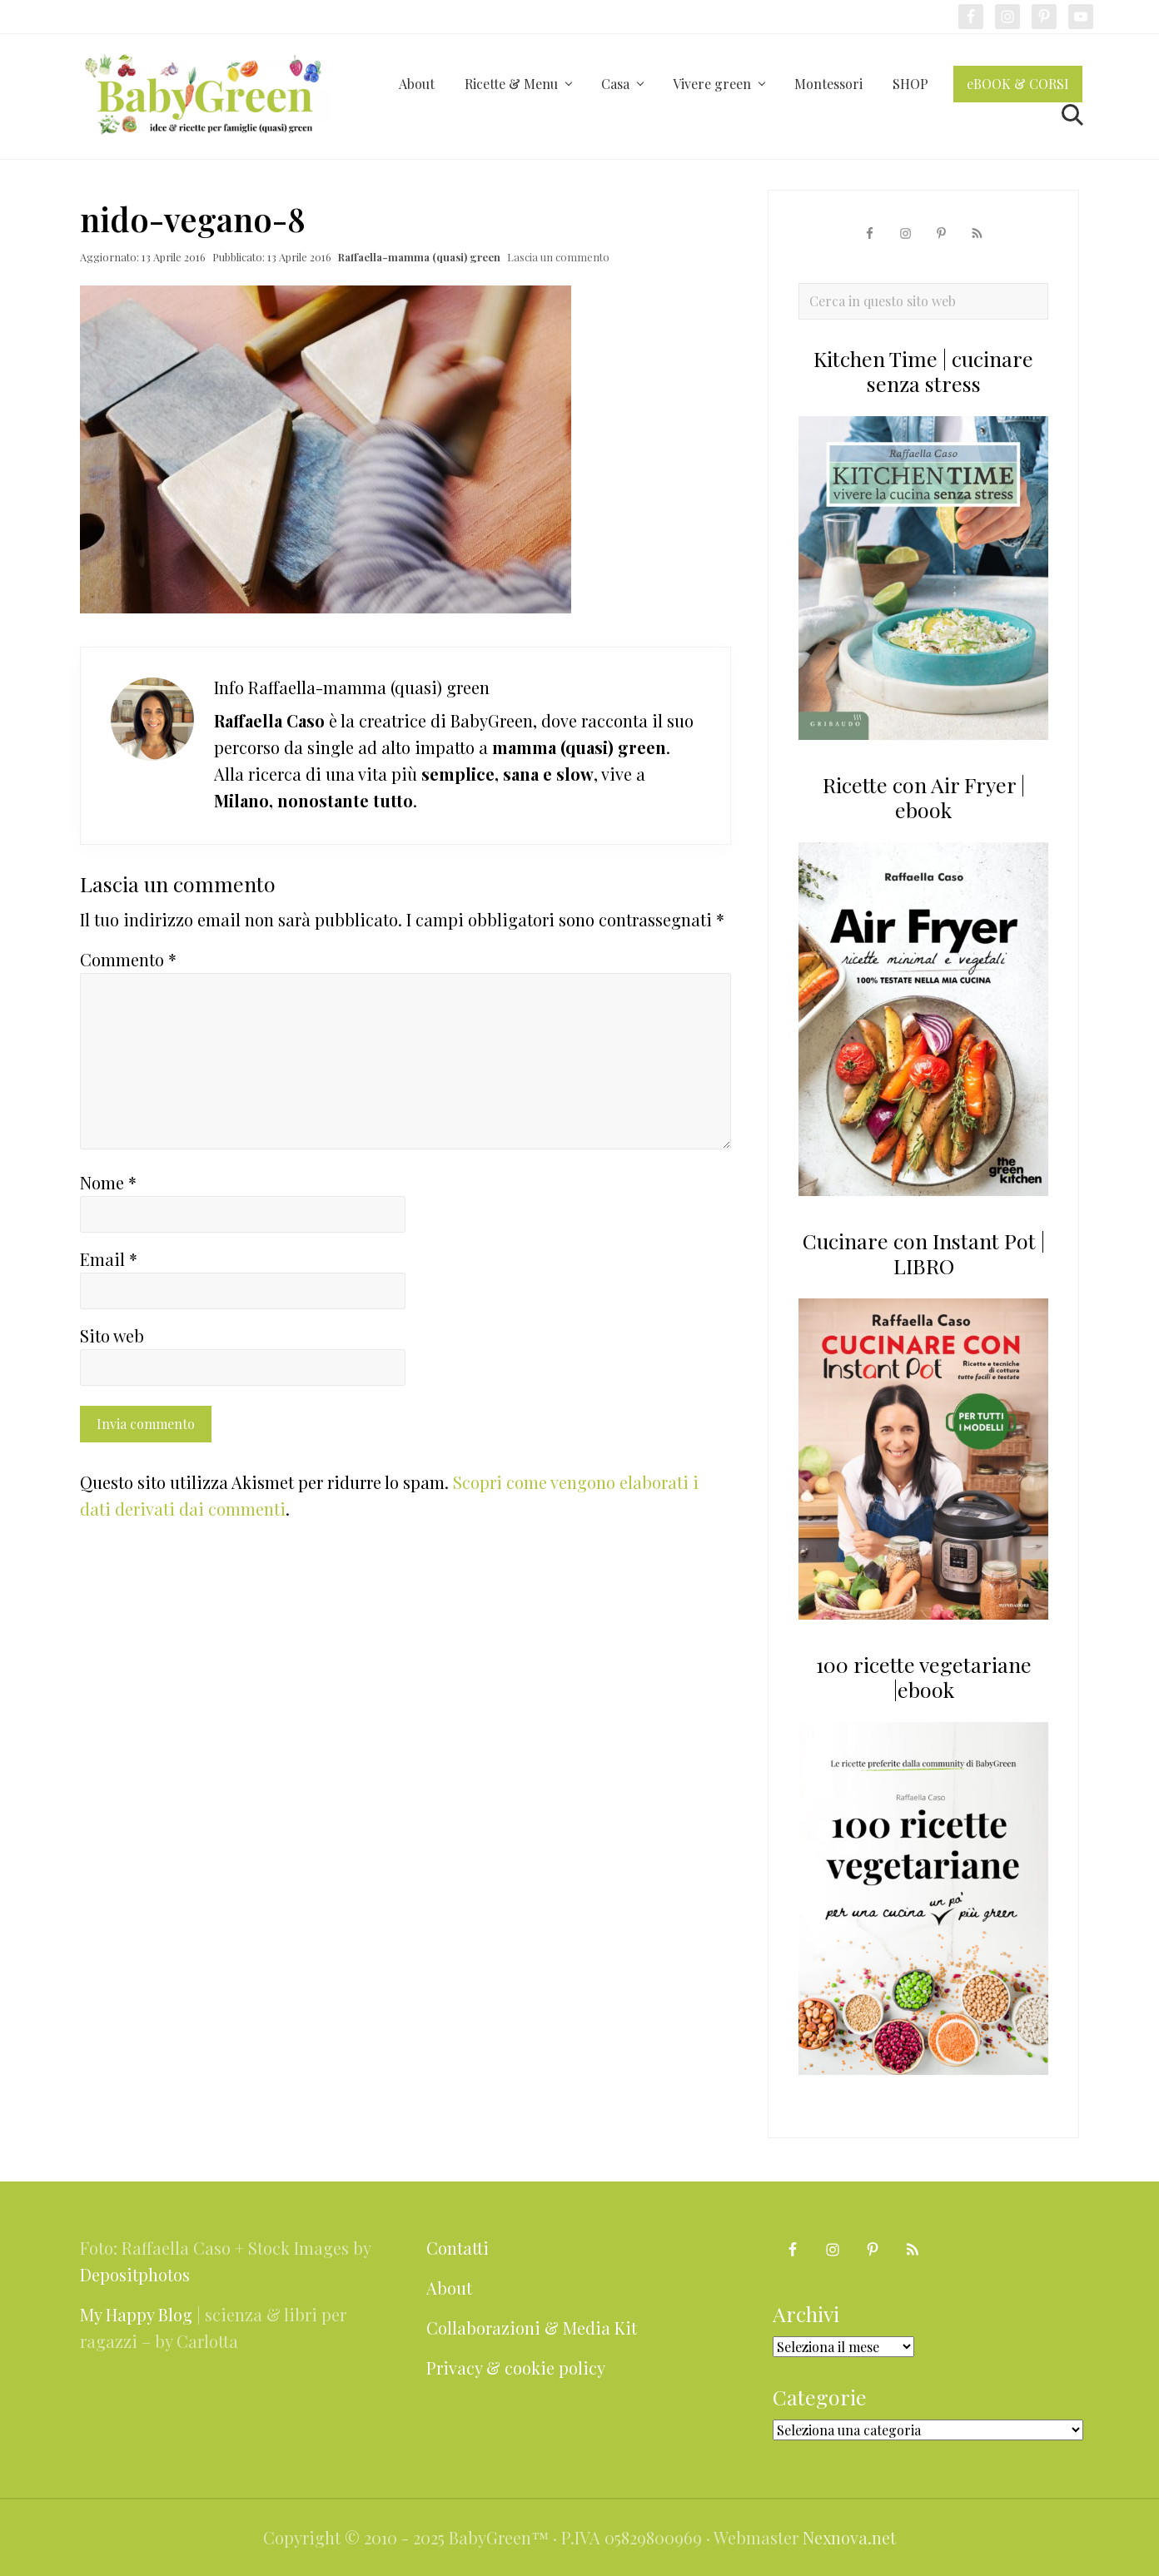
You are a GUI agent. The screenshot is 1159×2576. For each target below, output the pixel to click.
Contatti (457, 2247)
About (449, 2287)
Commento (128, 959)
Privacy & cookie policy (515, 2367)
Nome (108, 1182)
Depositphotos (135, 2274)
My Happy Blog (136, 2314)
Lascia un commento (558, 257)
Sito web (112, 1335)
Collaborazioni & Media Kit (531, 2327)
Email (108, 1259)
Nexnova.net (849, 2537)
